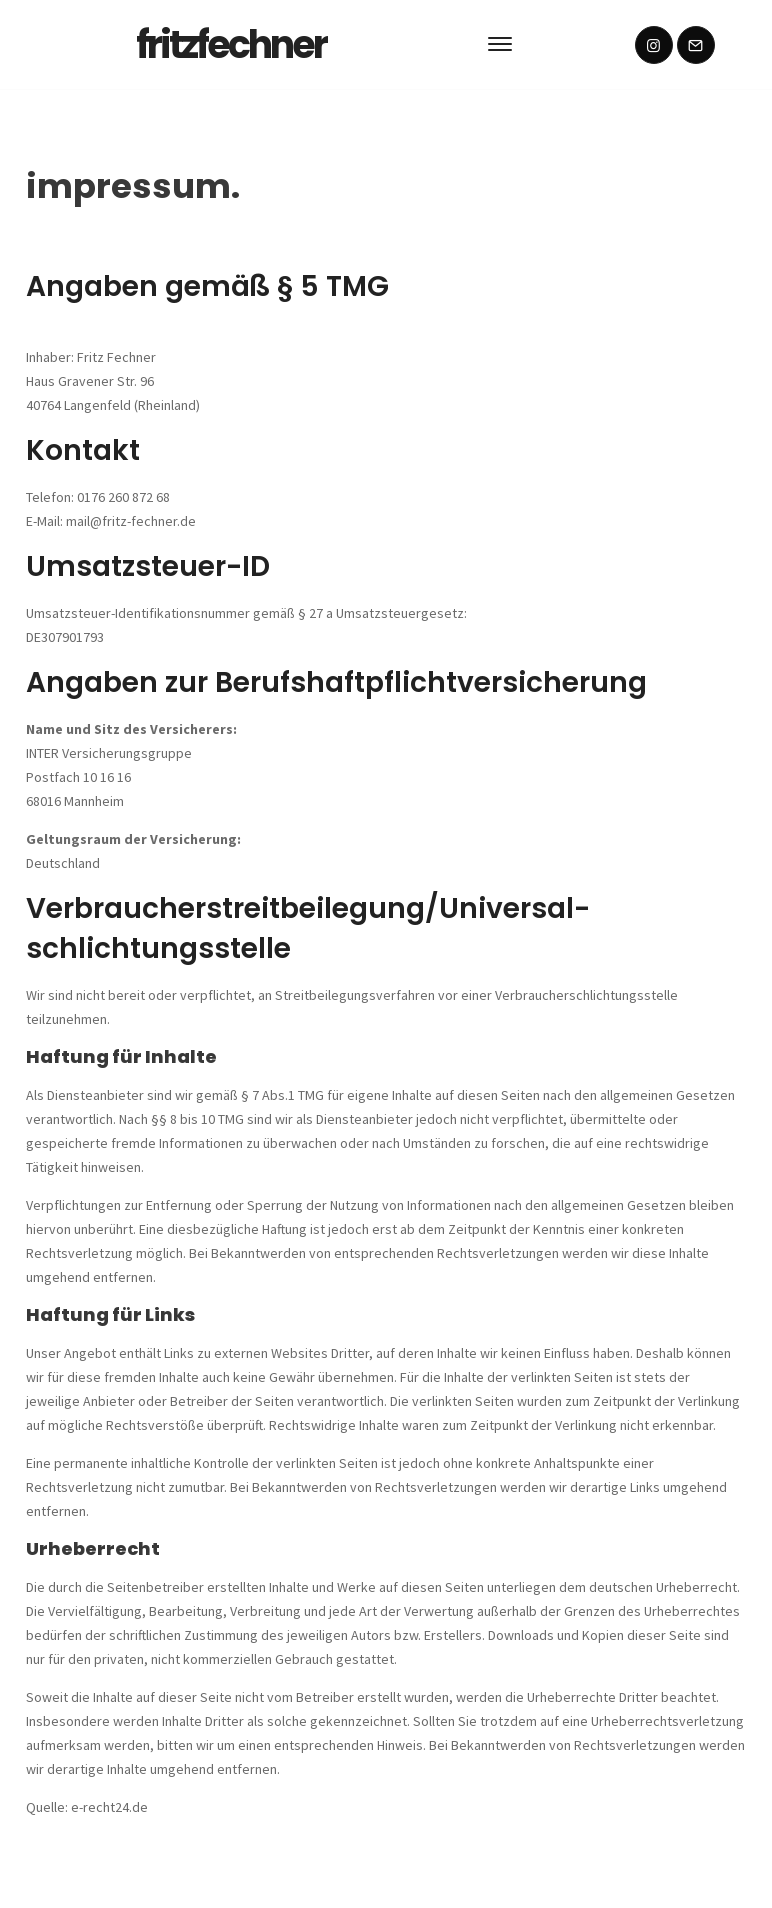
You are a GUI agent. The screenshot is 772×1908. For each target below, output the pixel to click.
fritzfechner (231, 44)
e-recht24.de (109, 1807)
